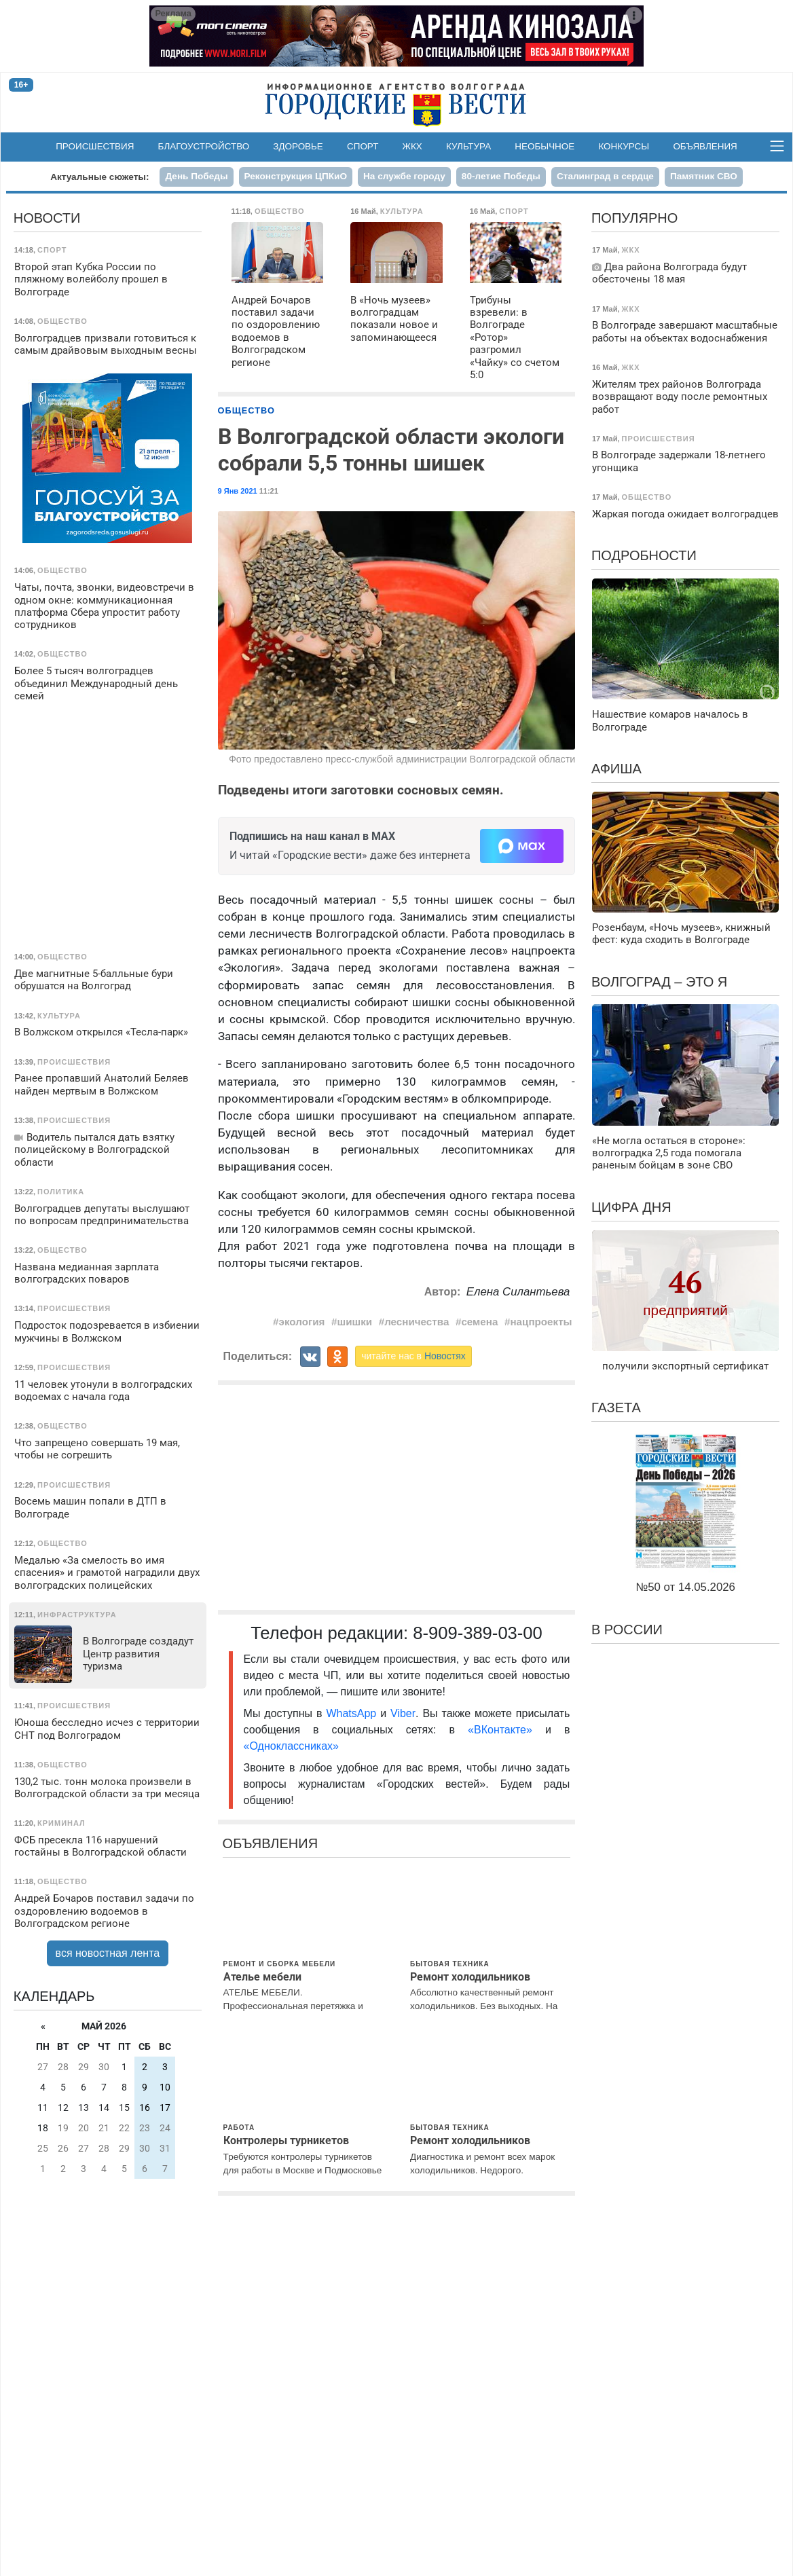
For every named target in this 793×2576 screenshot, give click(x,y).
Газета (616, 1407)
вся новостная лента (108, 1953)
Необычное (544, 146)
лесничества (416, 1321)
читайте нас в (413, 1355)
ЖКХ (412, 146)
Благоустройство (204, 146)
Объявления (705, 146)
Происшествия (95, 146)
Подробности (644, 555)
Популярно (634, 217)
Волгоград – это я (659, 981)
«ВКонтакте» (500, 1729)
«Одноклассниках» (291, 1746)
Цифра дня (631, 1207)
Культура (468, 146)
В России (627, 1629)
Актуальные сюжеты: (99, 177)
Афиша (616, 768)
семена (479, 1321)
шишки (355, 1321)
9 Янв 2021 (237, 491)
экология (302, 1321)
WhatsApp (353, 1713)
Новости (47, 217)
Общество (246, 410)
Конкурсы (623, 146)
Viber (403, 1713)
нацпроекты (541, 1321)
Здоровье (298, 146)
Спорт (362, 146)
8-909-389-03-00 (477, 1632)
